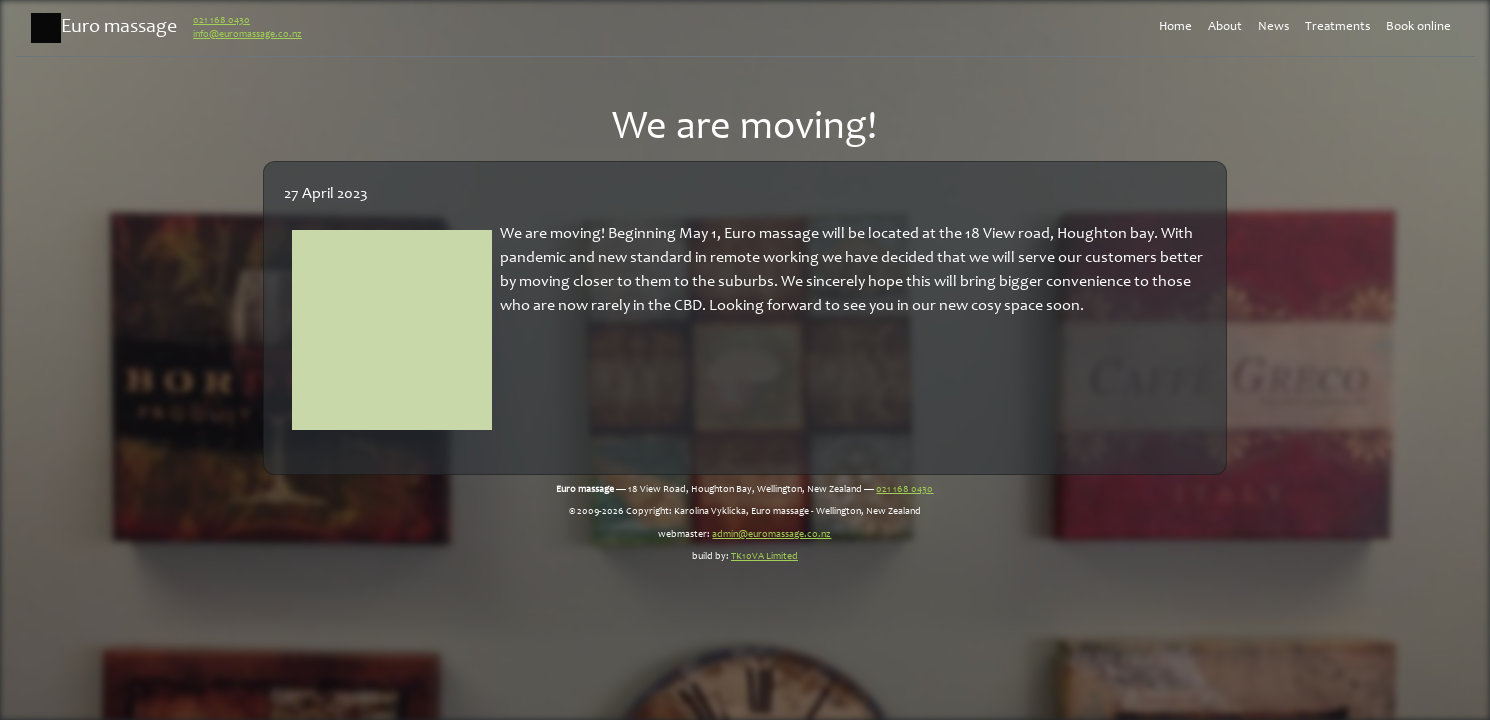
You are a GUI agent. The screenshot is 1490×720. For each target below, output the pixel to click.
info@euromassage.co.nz (247, 35)
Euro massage (104, 28)
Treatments (1337, 27)
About (1225, 27)
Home (1175, 27)
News (1273, 27)
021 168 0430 (221, 21)
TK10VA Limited (764, 557)
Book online (1418, 27)
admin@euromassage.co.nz (771, 535)
